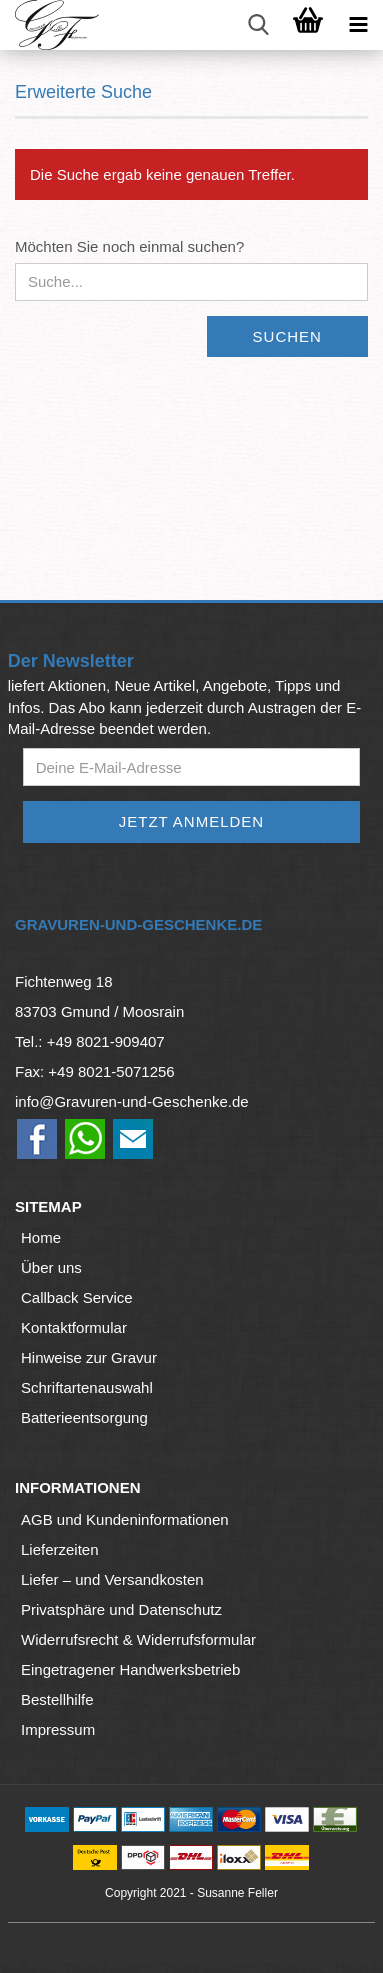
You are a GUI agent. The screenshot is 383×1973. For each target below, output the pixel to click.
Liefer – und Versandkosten (112, 1579)
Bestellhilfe (57, 1699)
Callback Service (77, 1297)
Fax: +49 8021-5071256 (95, 1071)
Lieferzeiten (60, 1549)
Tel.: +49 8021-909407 (90, 1041)
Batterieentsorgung (84, 1417)
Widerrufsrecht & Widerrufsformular (138, 1639)
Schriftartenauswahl (87, 1387)
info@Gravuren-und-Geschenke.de (132, 1101)
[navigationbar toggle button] (358, 25)
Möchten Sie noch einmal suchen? (129, 246)
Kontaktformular (74, 1327)
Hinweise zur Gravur (89, 1357)
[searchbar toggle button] (258, 25)
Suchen (287, 336)
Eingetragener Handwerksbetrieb (130, 1669)
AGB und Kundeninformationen (125, 1519)
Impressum (58, 1729)
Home (41, 1237)
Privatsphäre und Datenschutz (121, 1609)
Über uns (51, 1267)
